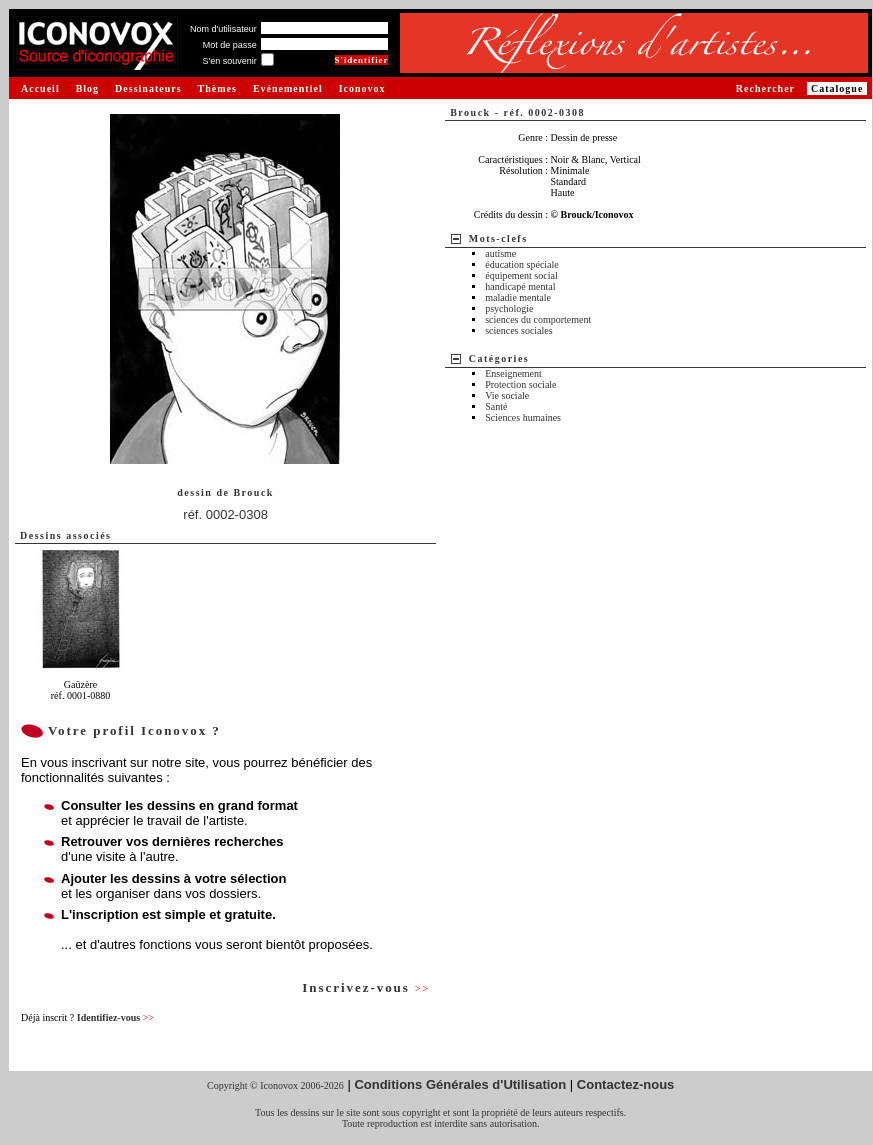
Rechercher (765, 88)
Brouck (253, 492)
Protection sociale (520, 384)
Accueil (40, 88)
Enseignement (513, 373)
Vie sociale (507, 395)
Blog (87, 88)
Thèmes (217, 88)
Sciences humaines (523, 417)
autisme (500, 253)
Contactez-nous (626, 1084)
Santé (496, 406)
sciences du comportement (538, 319)
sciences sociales (518, 330)
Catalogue (837, 88)
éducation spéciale (522, 264)
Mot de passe (230, 45)
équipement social (521, 275)
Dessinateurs (148, 88)
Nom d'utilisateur (223, 29)
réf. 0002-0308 (225, 514)
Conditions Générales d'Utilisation (460, 1084)
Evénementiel (288, 88)
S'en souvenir (229, 61)
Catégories (499, 358)
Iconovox (362, 88)
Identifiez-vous (115, 1017)
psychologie (509, 308)
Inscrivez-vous (366, 987)
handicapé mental (520, 286)
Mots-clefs (498, 238)
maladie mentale (518, 297)
